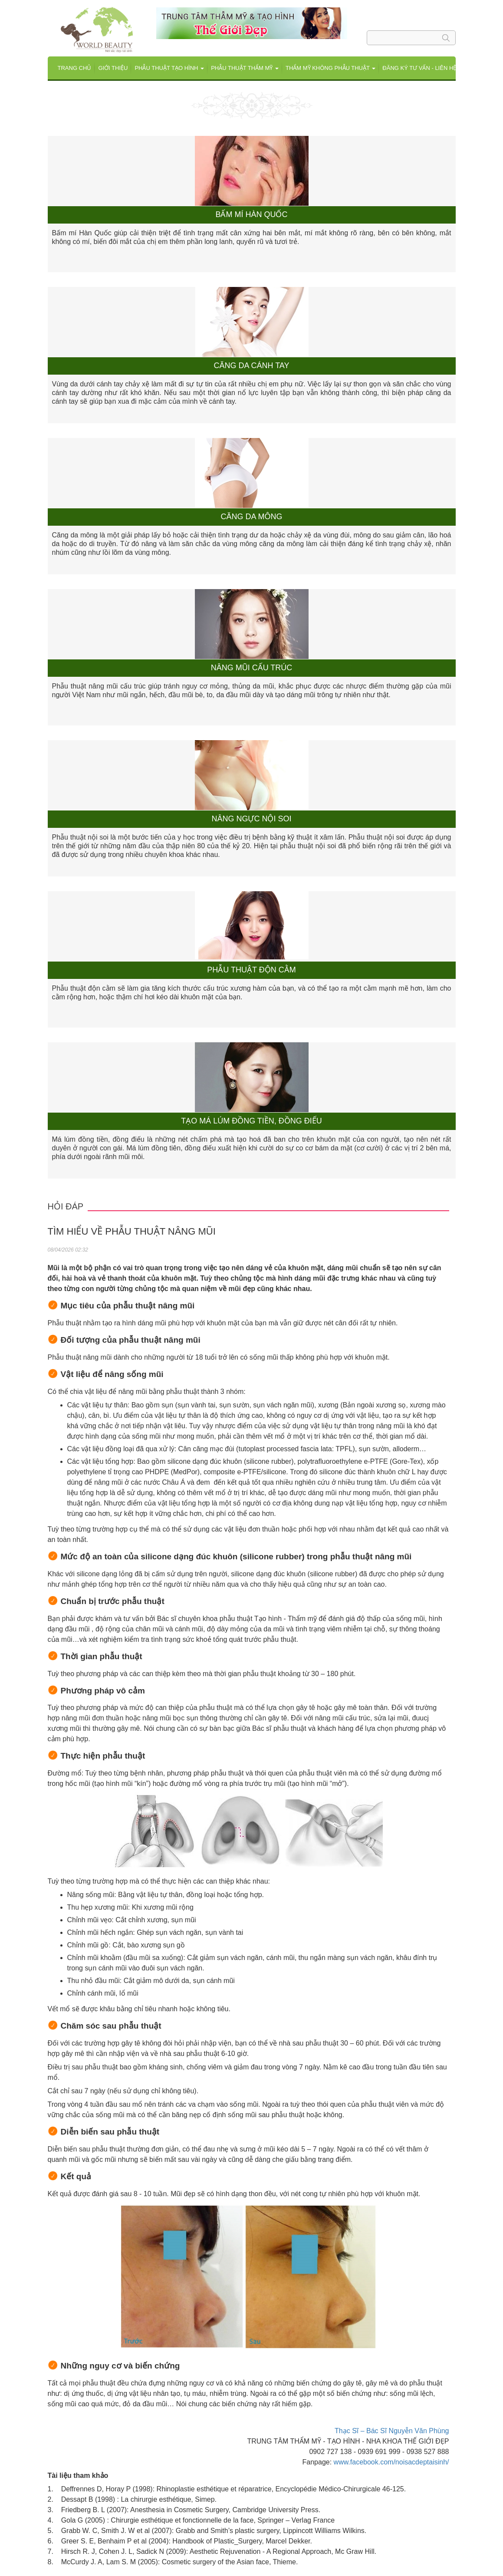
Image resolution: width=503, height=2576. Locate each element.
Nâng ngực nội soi (251, 819)
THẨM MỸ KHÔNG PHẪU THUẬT (330, 68)
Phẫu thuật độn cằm (251, 970)
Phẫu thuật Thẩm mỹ (245, 68)
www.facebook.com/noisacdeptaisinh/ (391, 2462)
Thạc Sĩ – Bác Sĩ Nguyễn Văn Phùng (392, 2430)
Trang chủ (75, 68)
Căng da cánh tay (251, 366)
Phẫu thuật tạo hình (169, 68)
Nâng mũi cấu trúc (252, 668)
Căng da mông (251, 517)
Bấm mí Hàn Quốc (251, 215)
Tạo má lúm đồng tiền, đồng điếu (251, 1121)
